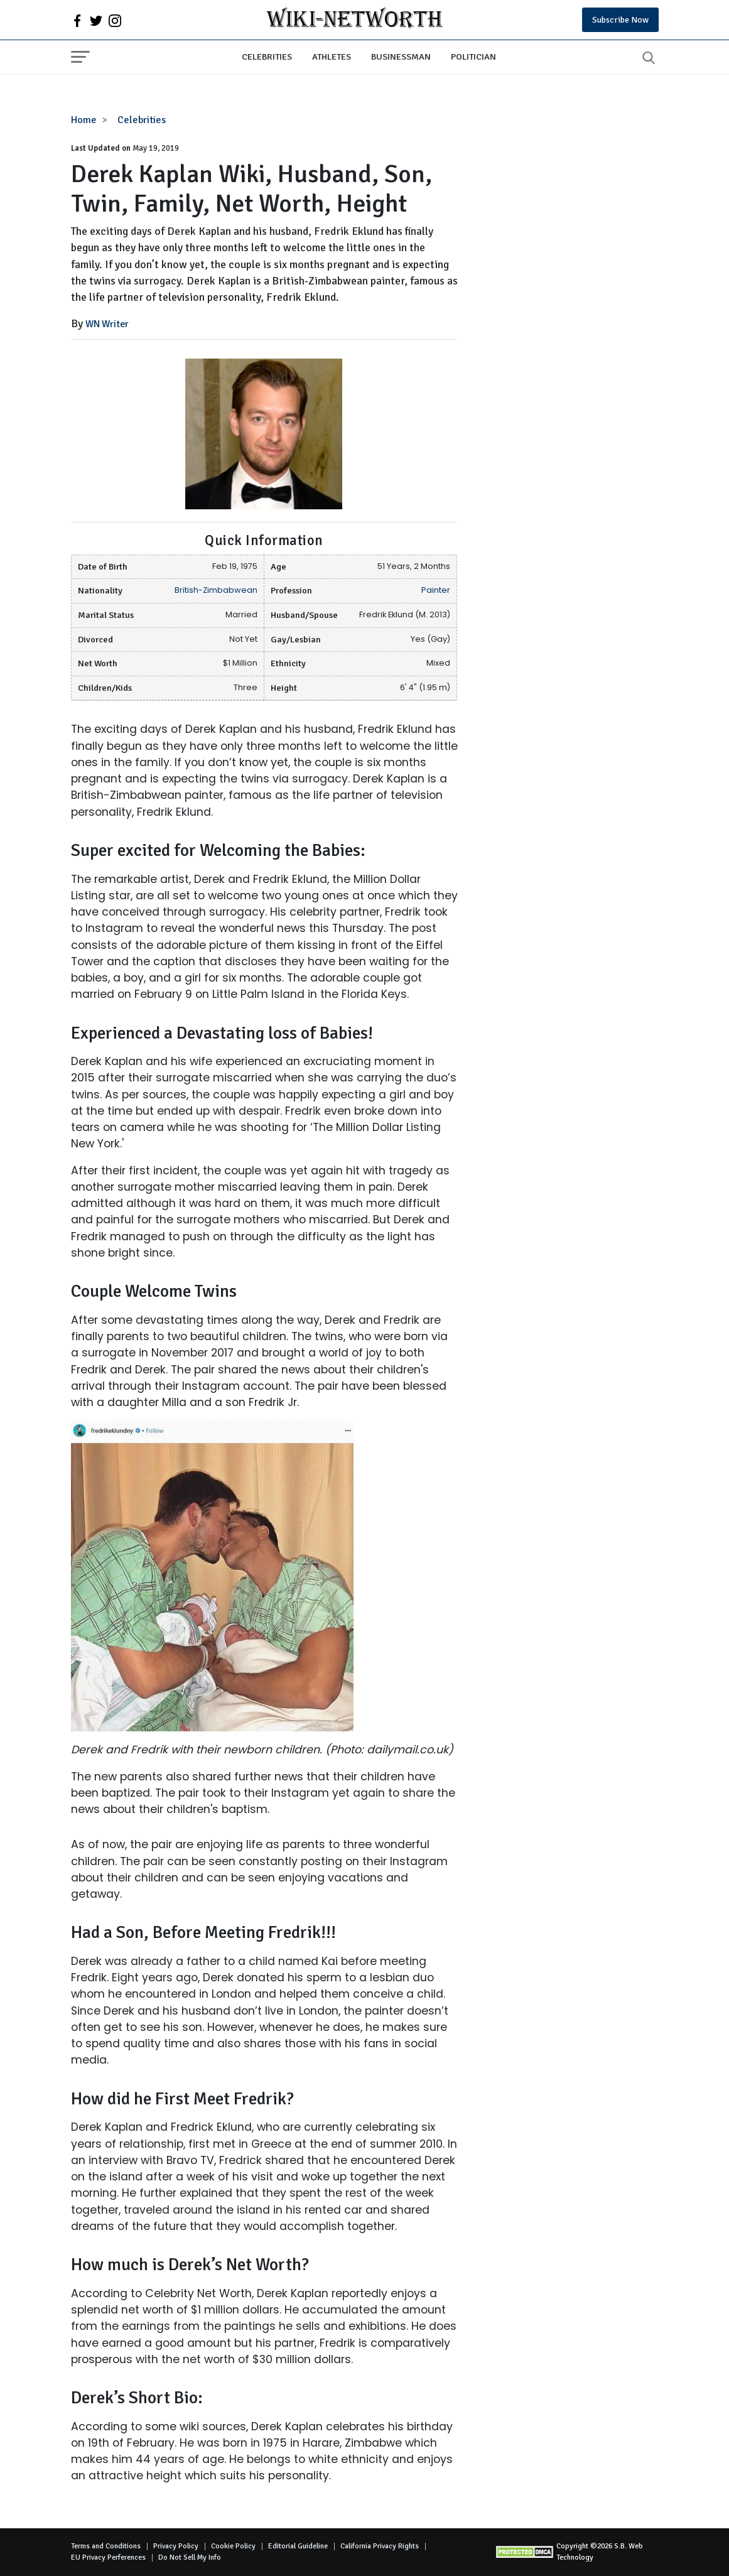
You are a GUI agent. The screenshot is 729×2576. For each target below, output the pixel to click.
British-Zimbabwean (216, 590)
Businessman (401, 56)
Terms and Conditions (106, 2546)
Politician (473, 56)
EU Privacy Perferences (108, 2557)
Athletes (331, 56)
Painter (435, 590)
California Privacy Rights (379, 2546)
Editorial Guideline (298, 2546)
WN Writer (107, 324)
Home (84, 120)
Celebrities (267, 56)
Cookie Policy (233, 2546)
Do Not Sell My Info (189, 2557)
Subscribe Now (620, 19)
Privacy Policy (175, 2546)
